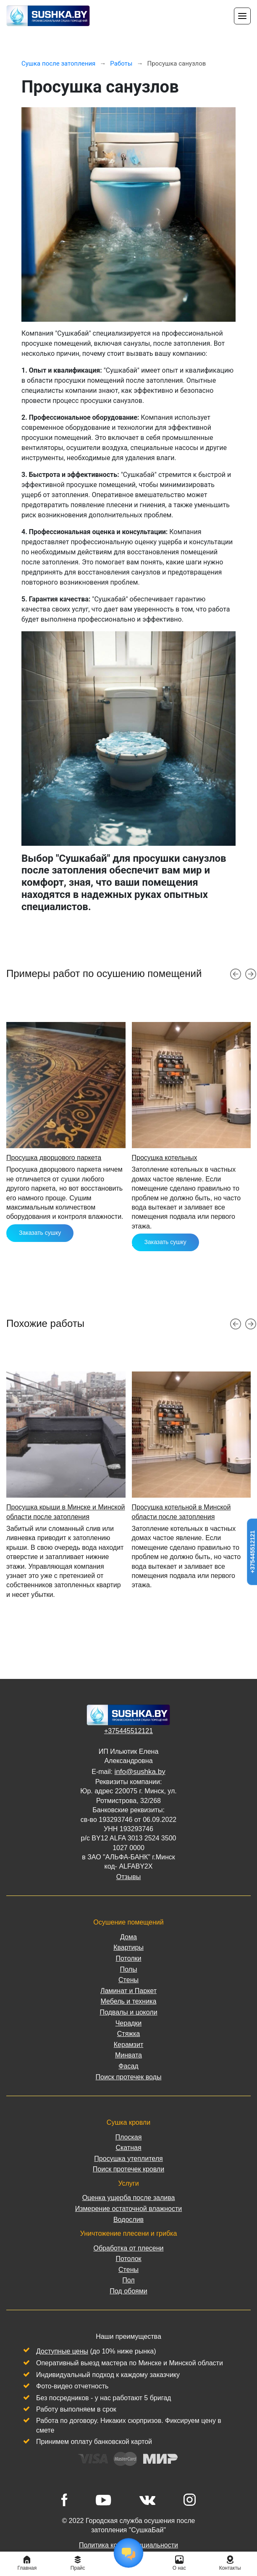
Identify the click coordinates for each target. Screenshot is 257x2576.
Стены (128, 1979)
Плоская (128, 2137)
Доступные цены (62, 2351)
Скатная (128, 2147)
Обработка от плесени (128, 2248)
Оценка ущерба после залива (128, 2197)
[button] (235, 974)
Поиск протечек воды (129, 2077)
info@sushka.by (140, 1772)
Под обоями (128, 2291)
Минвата (128, 2055)
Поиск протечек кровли (128, 2169)
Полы (128, 1969)
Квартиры (128, 1947)
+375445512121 (128, 1730)
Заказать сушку (40, 1232)
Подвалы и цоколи (128, 2012)
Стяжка (128, 2033)
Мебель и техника (129, 2001)
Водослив (128, 2219)
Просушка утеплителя (128, 2158)
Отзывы (128, 1876)
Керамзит (128, 2044)
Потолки (128, 1958)
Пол (128, 2280)
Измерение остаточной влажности (128, 2208)
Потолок (128, 2258)
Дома (128, 1937)
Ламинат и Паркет (128, 1990)
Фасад (128, 2066)
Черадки (128, 2023)
